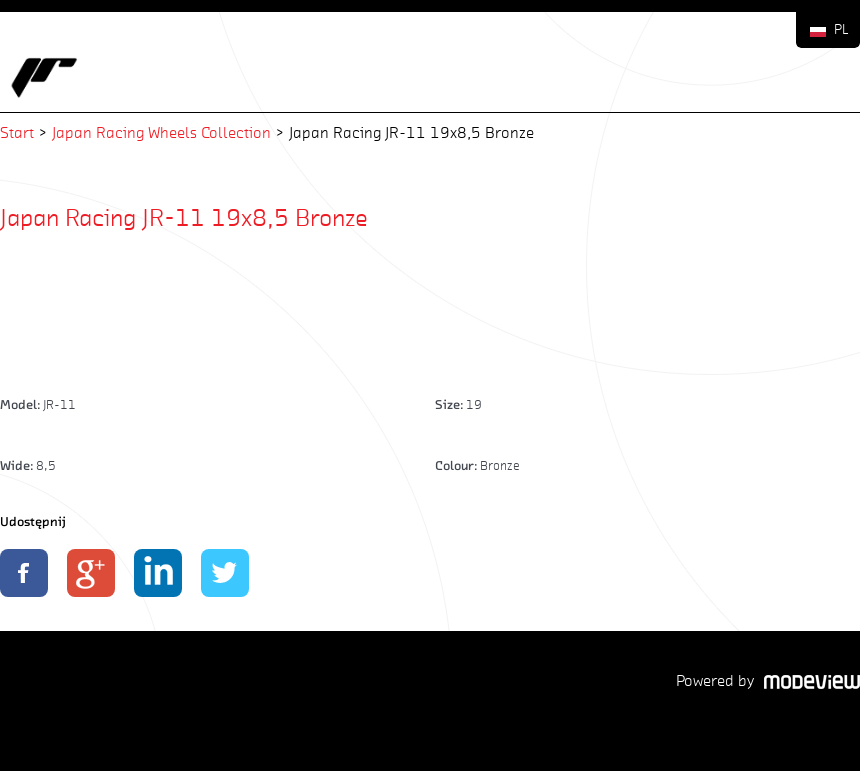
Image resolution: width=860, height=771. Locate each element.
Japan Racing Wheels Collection (161, 132)
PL (841, 29)
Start (17, 132)
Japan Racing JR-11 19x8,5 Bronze (184, 217)
